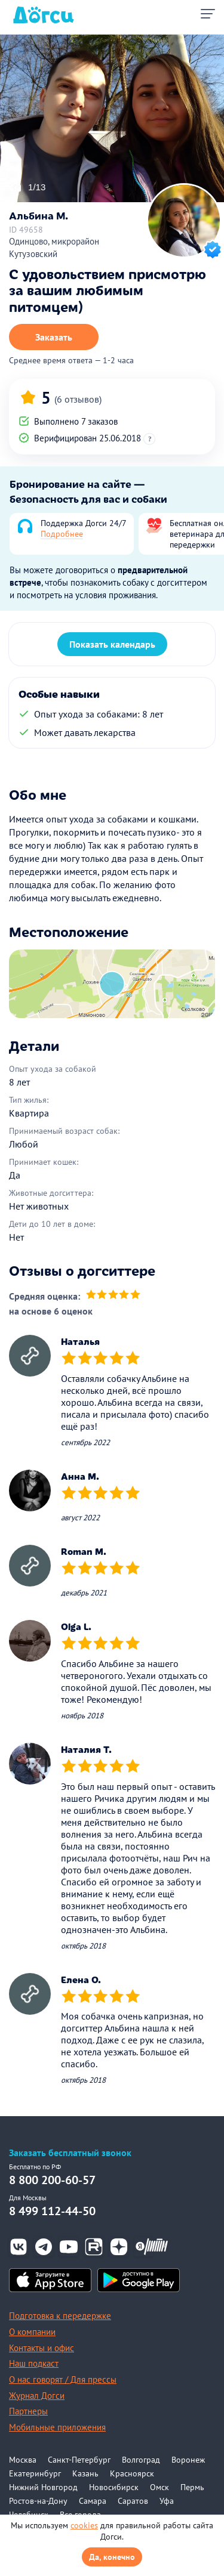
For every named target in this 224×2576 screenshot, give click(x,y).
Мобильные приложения (57, 2427)
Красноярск (132, 2473)
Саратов (133, 2500)
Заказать (53, 337)
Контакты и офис (41, 2348)
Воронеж (188, 2459)
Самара (92, 2500)
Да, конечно (112, 2557)
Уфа (166, 2500)
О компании (32, 2331)
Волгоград (141, 2459)
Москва (22, 2459)
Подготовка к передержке (60, 2315)
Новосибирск (114, 2487)
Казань (85, 2473)
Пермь (192, 2487)
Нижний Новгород (43, 2487)
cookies (84, 2525)
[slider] (113, 1295)
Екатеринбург (35, 2473)
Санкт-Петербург (79, 2459)
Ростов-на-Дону (38, 2500)
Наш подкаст (34, 2363)
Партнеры (28, 2411)
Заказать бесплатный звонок (70, 2152)
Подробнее (62, 533)
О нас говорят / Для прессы (62, 2379)
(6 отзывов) (78, 399)
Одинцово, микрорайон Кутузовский (54, 247)
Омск (159, 2487)
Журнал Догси (37, 2395)
